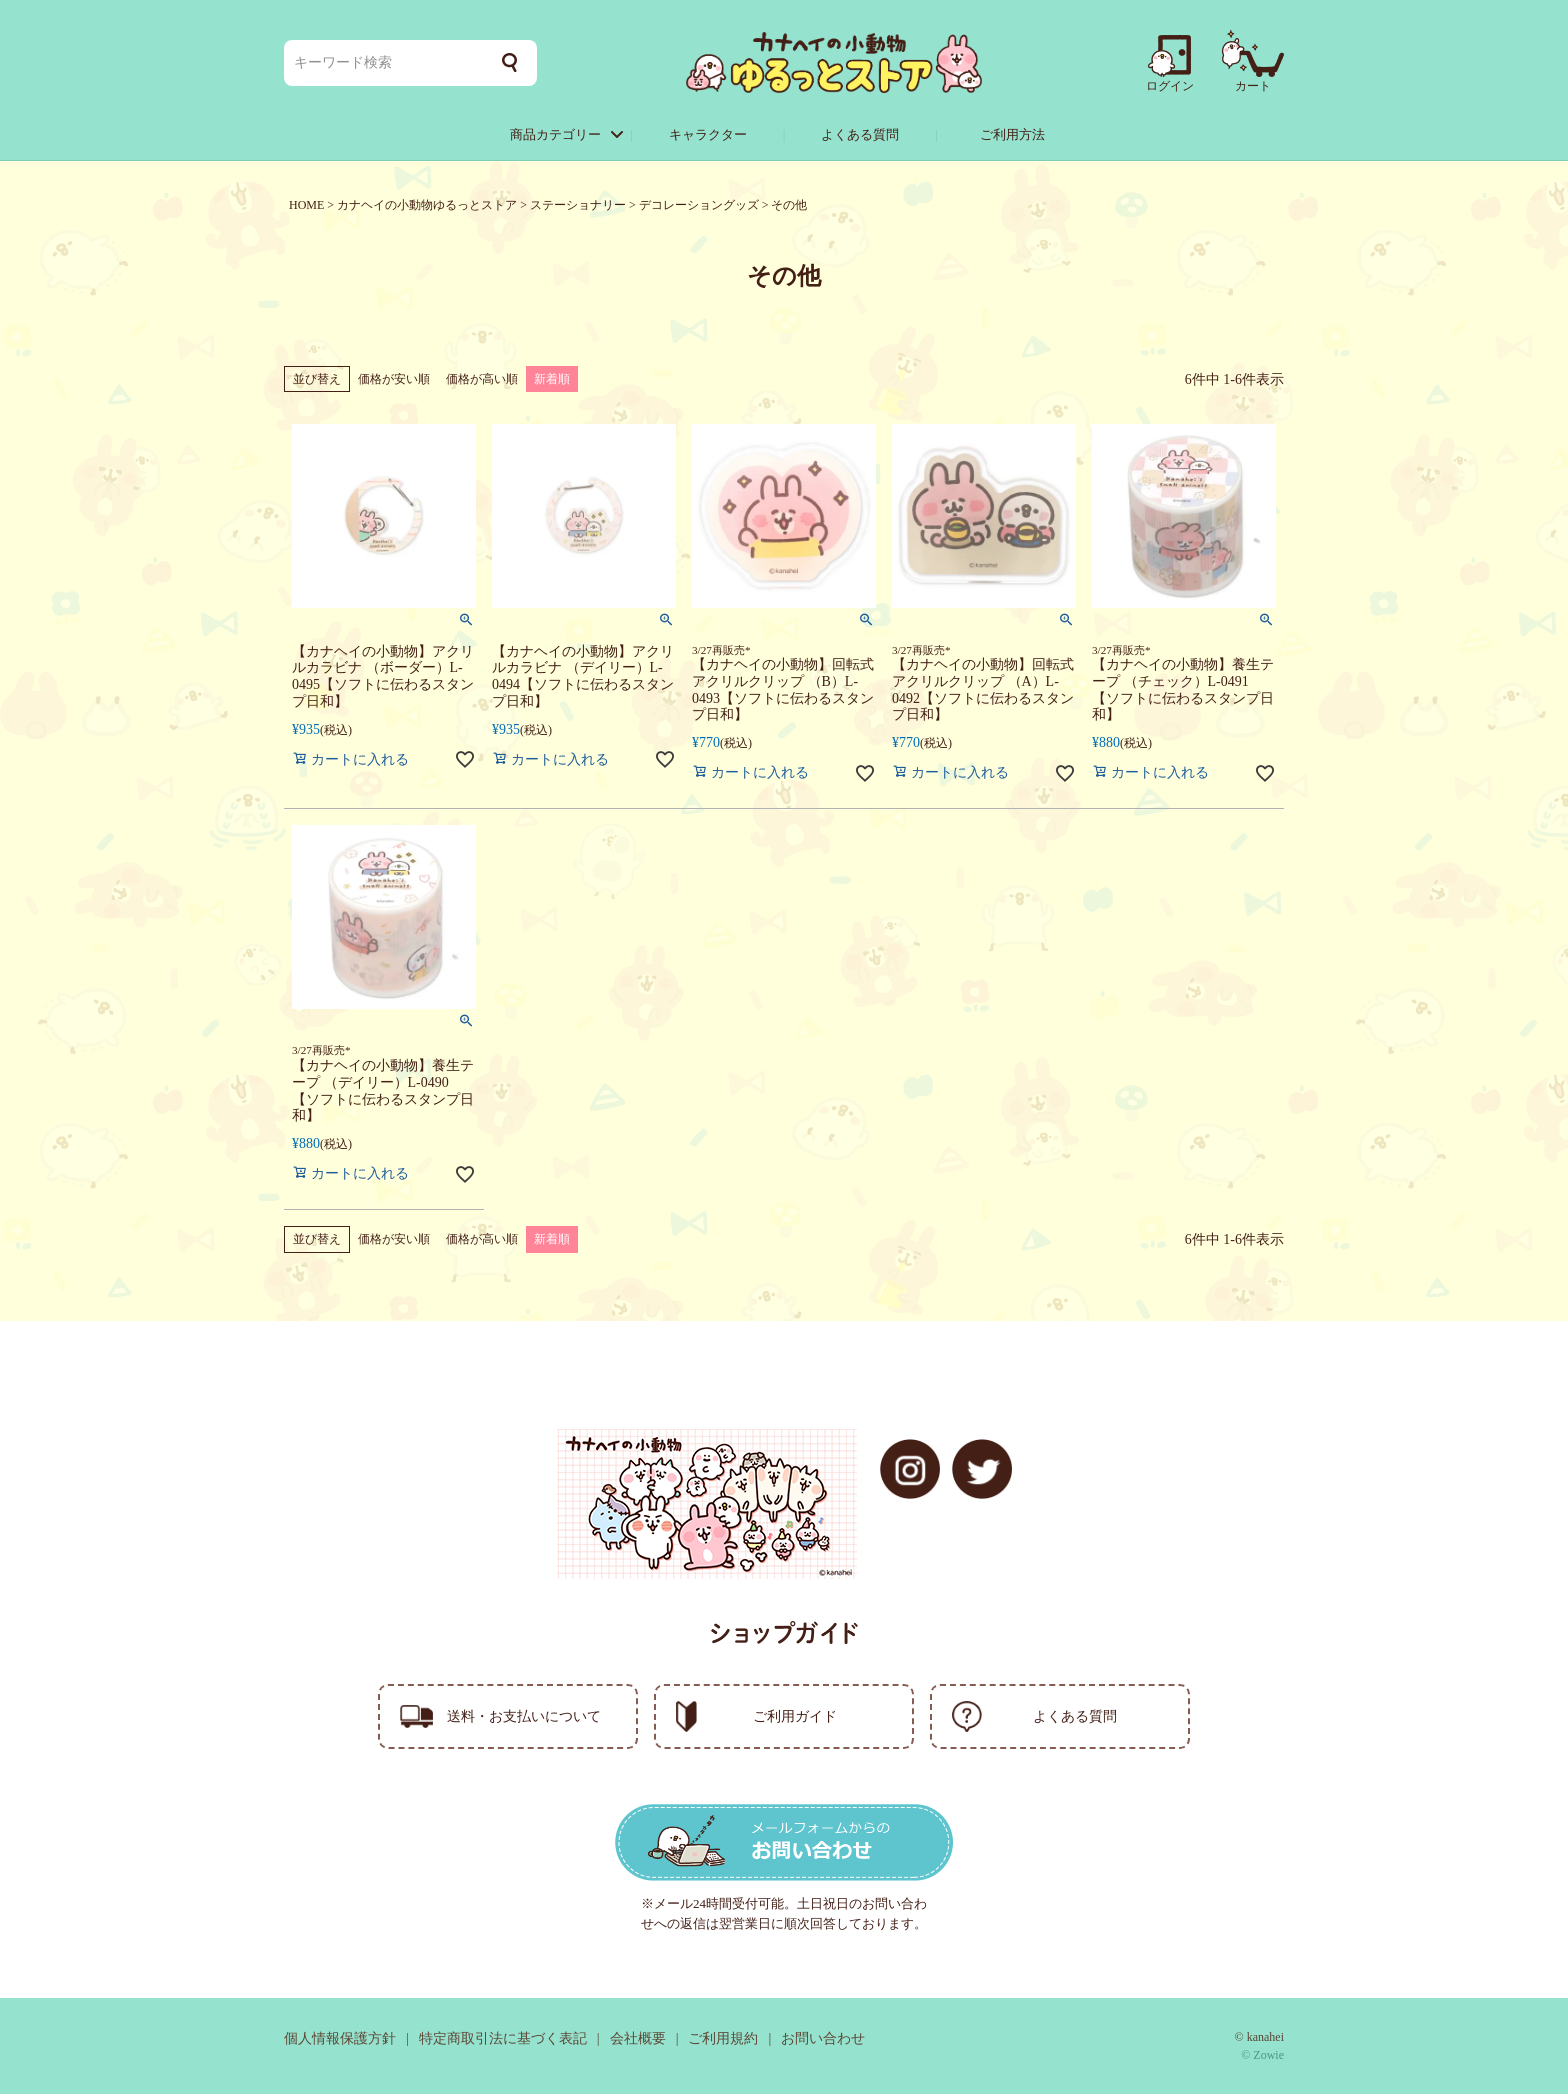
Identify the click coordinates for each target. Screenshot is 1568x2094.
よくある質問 (860, 134)
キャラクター (708, 134)
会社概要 (638, 2038)
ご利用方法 (1012, 134)
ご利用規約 (723, 2038)
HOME (306, 205)
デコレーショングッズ (699, 205)
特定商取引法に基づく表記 (503, 2038)
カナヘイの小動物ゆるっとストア (427, 205)
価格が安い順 (394, 379)
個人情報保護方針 (340, 2038)
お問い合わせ (823, 2038)
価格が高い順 (482, 379)
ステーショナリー (578, 205)
